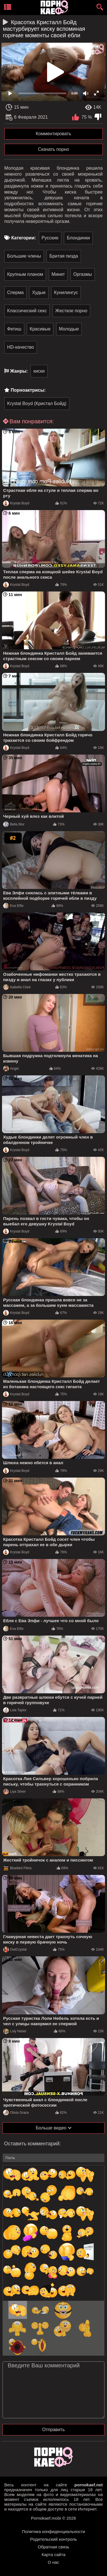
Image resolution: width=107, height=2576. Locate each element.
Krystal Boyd (16, 503)
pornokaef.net (88, 2484)
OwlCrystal (15, 1949)
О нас (53, 2562)
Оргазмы (82, 274)
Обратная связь (53, 2546)
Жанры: (19, 371)
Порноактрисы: (28, 390)
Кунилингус (66, 292)
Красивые (40, 328)
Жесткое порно (71, 310)
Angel (11, 1068)
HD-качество (20, 347)
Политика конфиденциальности (53, 2531)
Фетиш (14, 328)
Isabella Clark (17, 987)
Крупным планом (25, 274)
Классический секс (27, 310)
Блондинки (78, 237)
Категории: (23, 237)
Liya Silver (14, 1791)
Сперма (15, 292)
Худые (39, 292)
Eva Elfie (13, 906)
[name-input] (53, 2158)
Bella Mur (14, 824)
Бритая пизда (63, 256)
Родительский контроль (53, 2539)
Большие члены (24, 256)
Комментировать (53, 133)
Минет (58, 274)
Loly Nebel (14, 2031)
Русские (50, 237)
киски (39, 371)
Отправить (53, 2429)
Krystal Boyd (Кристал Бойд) (36, 403)
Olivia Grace (16, 2112)
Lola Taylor (15, 1710)
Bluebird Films (17, 1868)
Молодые (69, 328)
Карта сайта (54, 2554)
